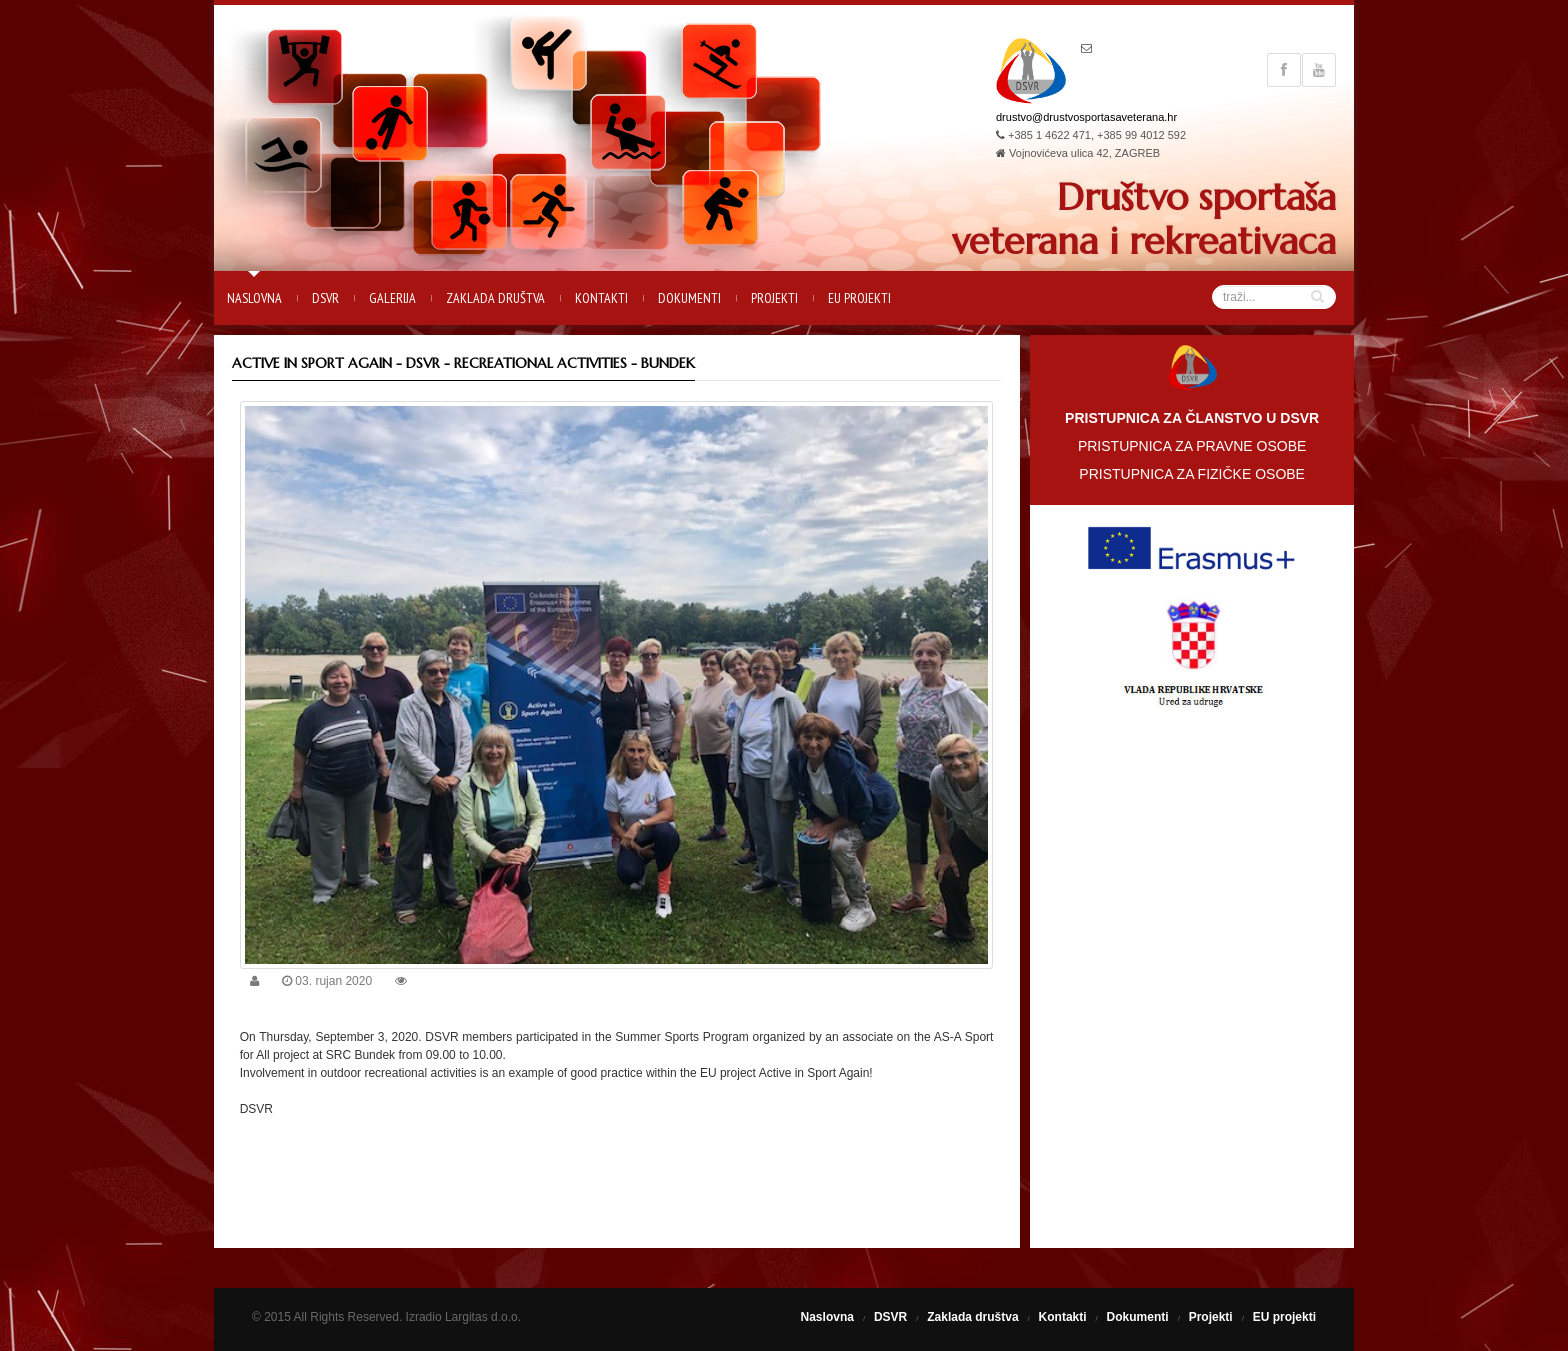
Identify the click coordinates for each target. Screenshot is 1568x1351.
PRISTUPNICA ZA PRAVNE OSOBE (1192, 446)
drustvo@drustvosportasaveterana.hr (1086, 117)
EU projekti (859, 298)
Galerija (392, 298)
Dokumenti (689, 298)
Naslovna (254, 298)
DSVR (325, 298)
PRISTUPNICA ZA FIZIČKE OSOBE (1192, 474)
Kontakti (601, 298)
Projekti (774, 298)
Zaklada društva (495, 298)
